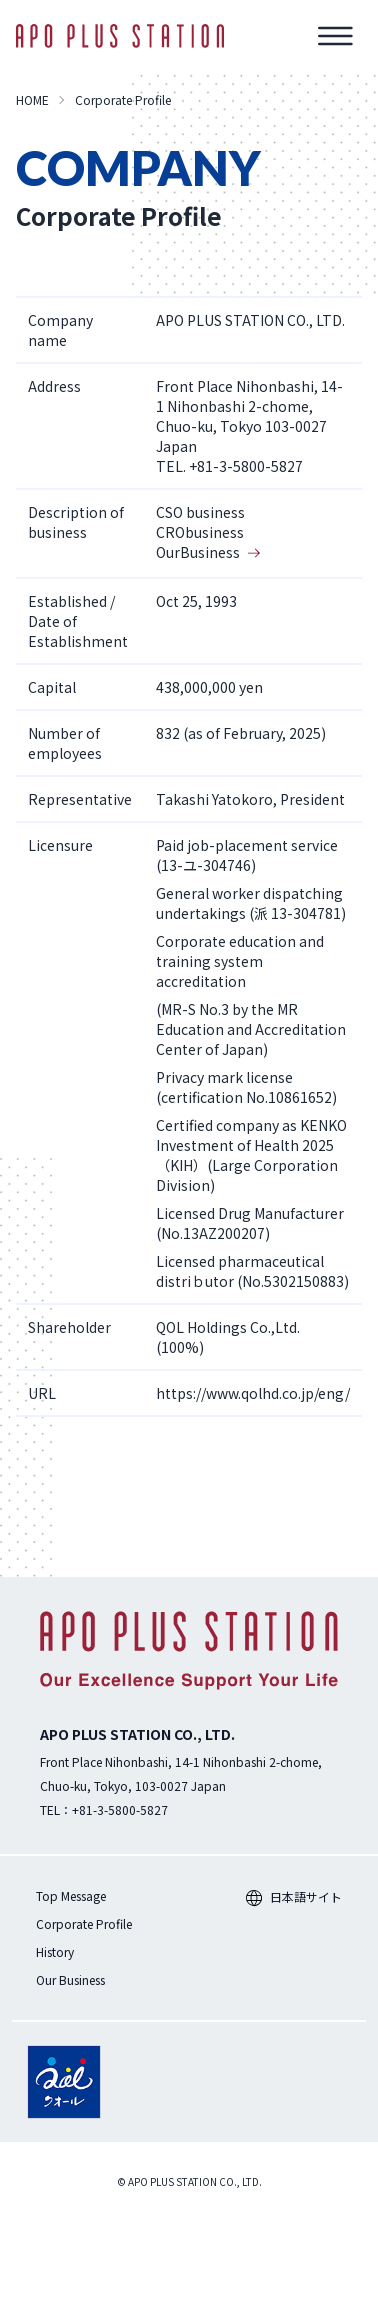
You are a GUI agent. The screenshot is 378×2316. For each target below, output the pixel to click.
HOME (32, 100)
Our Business (70, 1979)
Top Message (71, 1895)
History (55, 1951)
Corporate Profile (84, 1923)
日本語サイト (294, 1896)
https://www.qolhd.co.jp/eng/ (253, 1393)
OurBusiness (208, 552)
